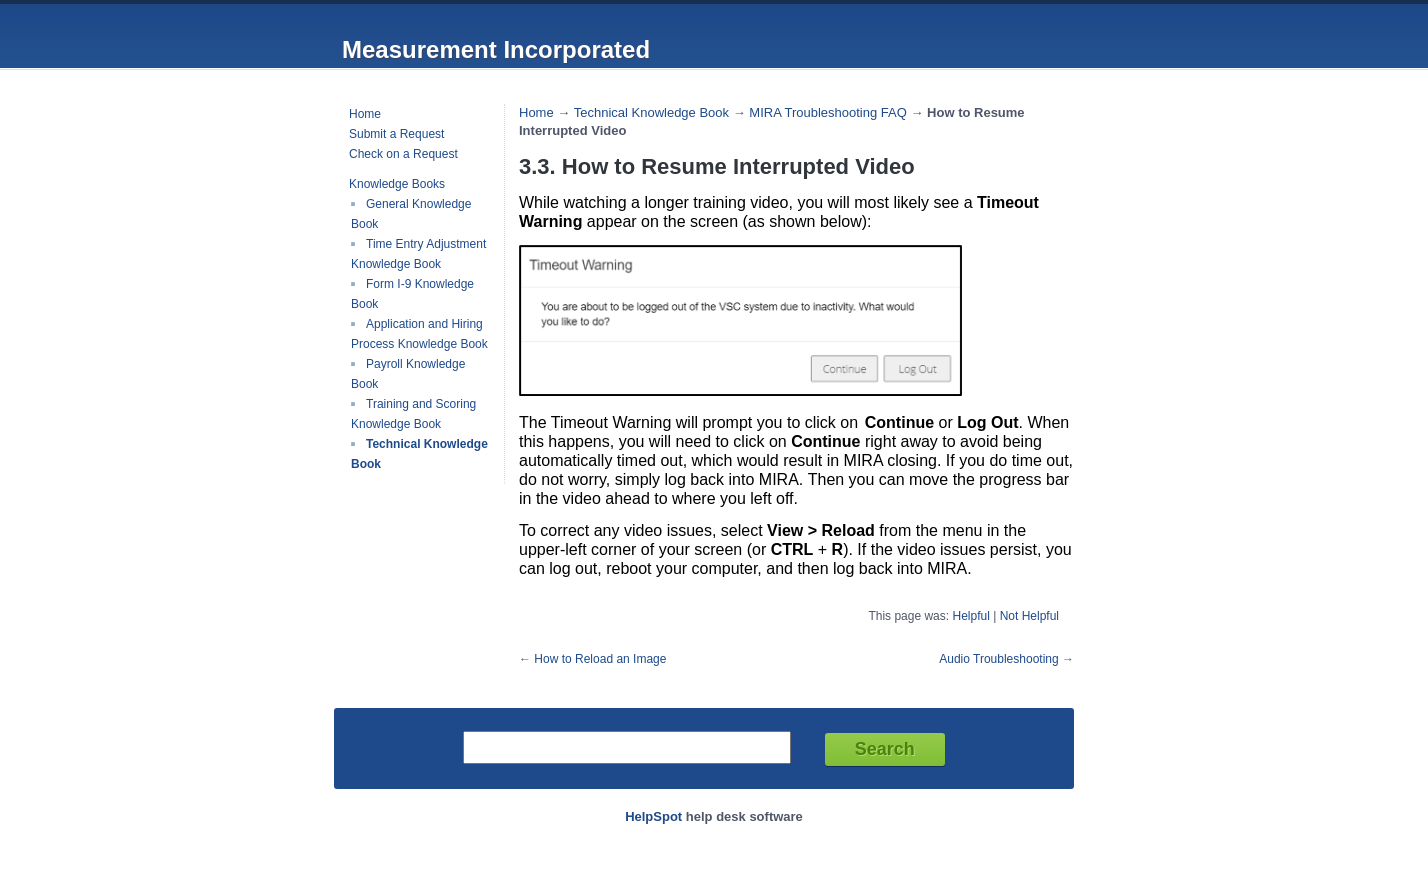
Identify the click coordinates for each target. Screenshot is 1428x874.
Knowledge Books (397, 184)
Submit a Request (396, 134)
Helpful (970, 616)
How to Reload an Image (600, 659)
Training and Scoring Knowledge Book (413, 414)
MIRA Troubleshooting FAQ (828, 112)
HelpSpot (653, 816)
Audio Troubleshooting (998, 659)
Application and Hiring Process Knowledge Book (419, 334)
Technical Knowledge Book (651, 112)
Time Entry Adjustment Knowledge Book (418, 254)
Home (365, 114)
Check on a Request (403, 154)
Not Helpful (1029, 616)
